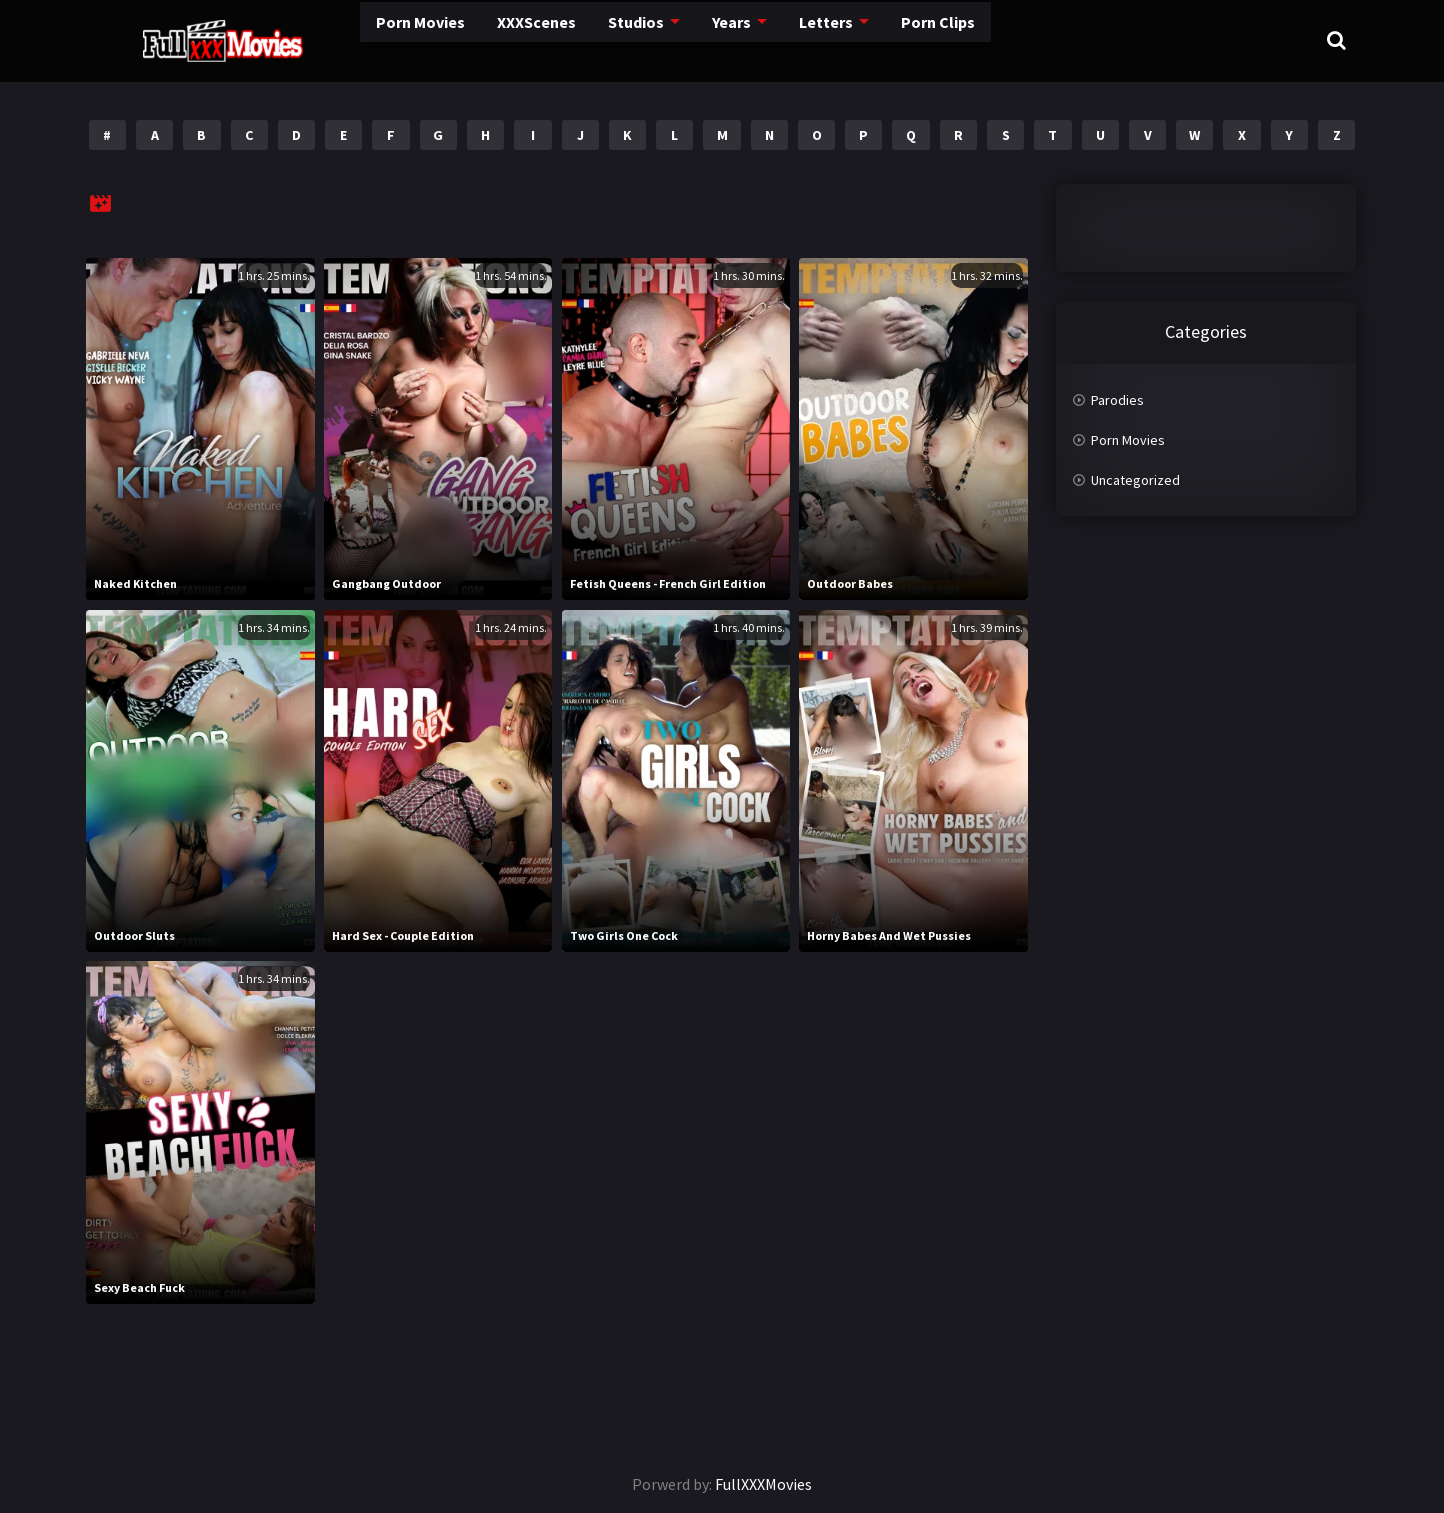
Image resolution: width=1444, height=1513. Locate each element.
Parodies (1117, 400)
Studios (560, 39)
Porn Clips (870, 39)
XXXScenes (455, 39)
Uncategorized (1135, 480)
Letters (755, 39)
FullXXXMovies (763, 1484)
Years (659, 39)
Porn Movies (331, 39)
